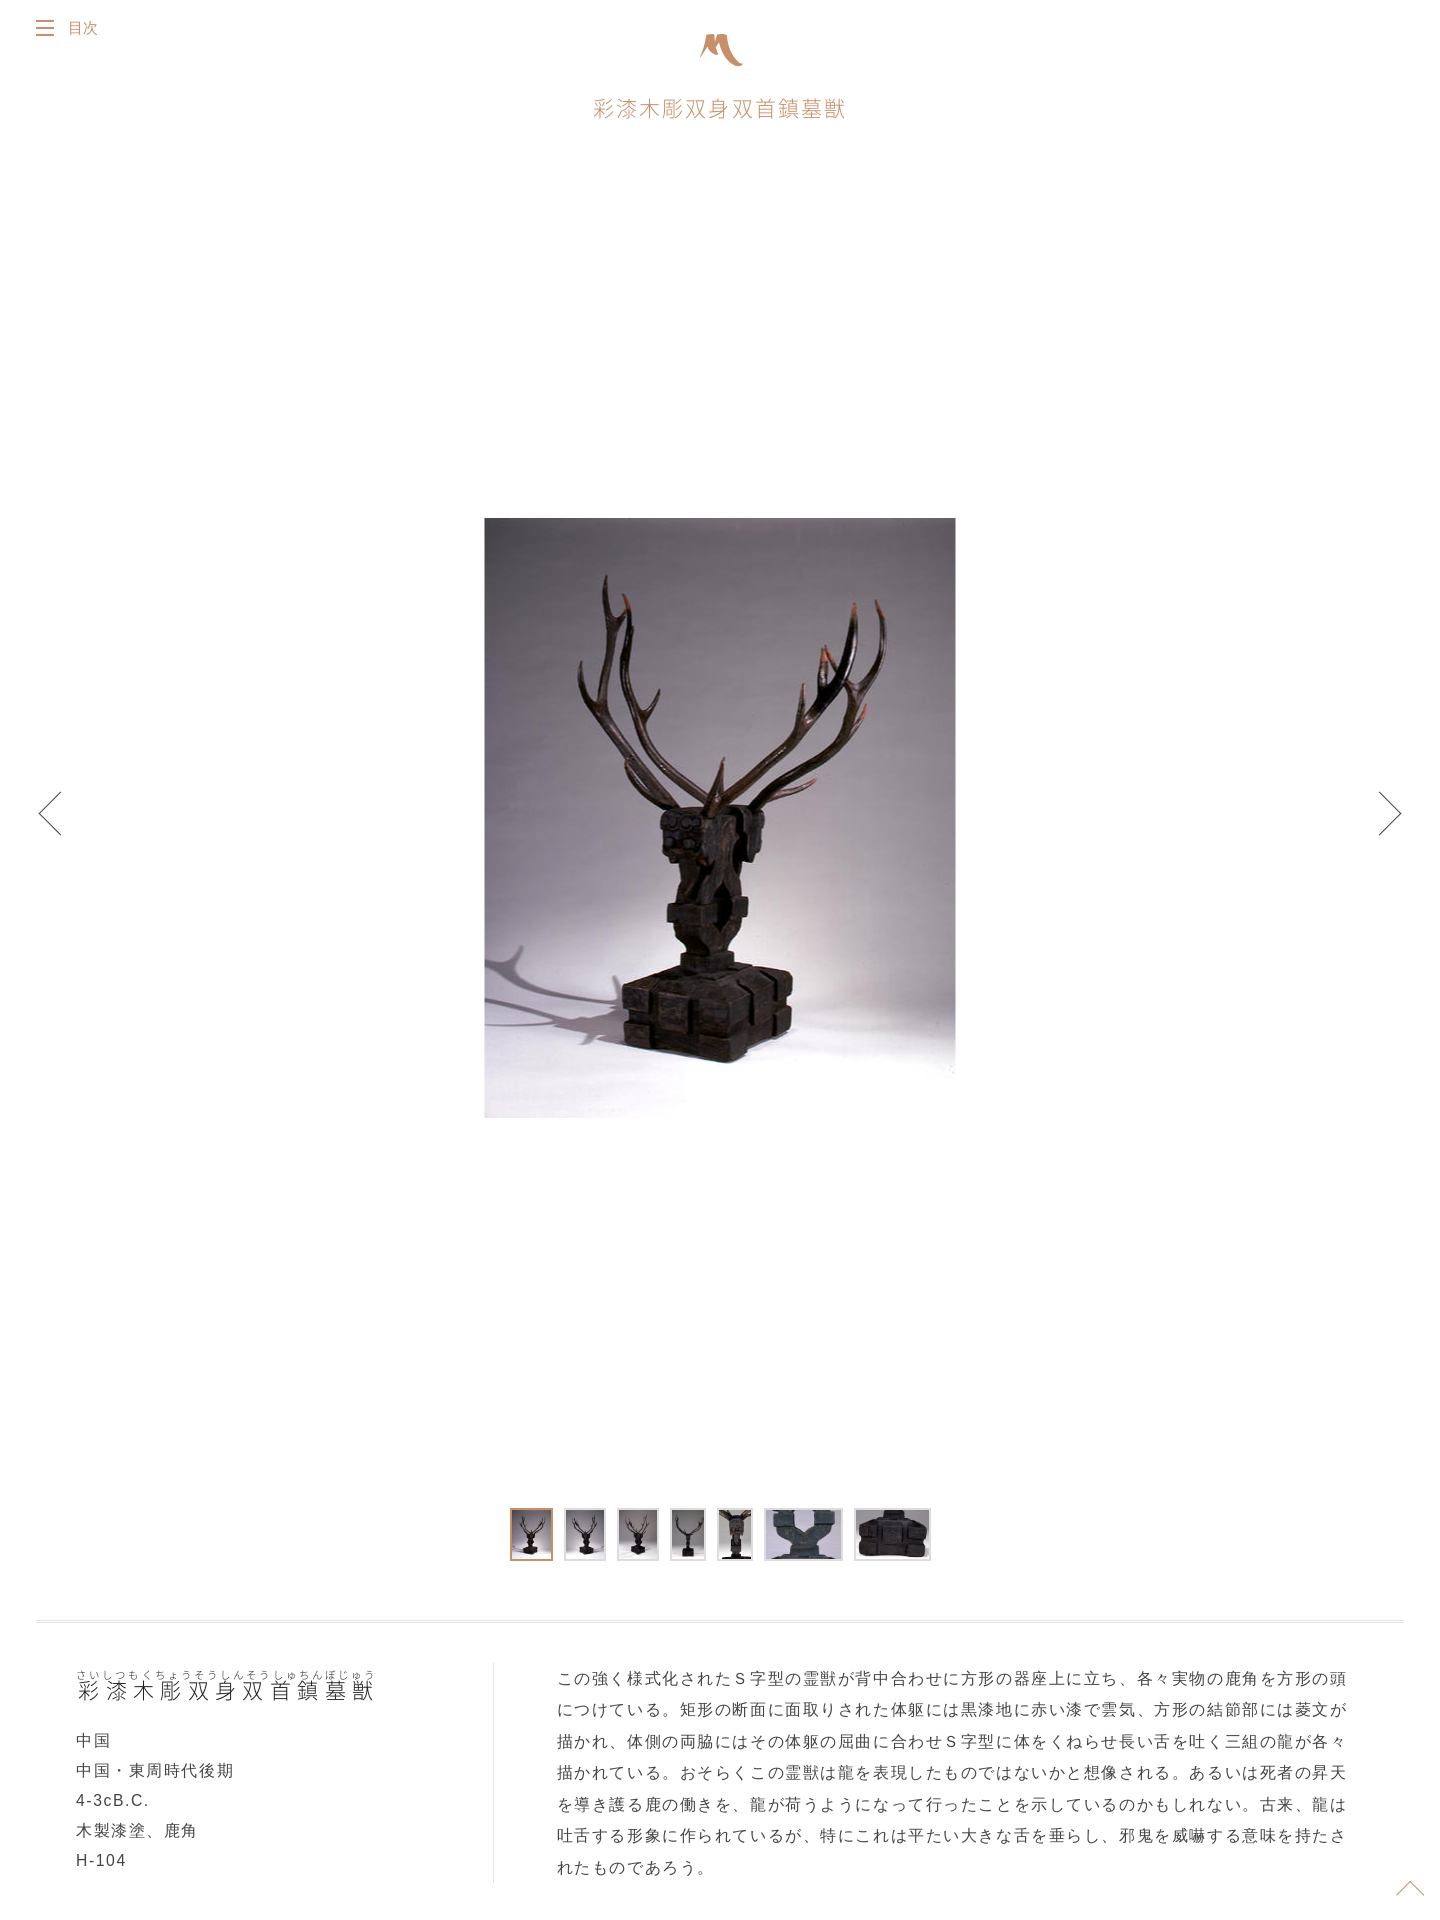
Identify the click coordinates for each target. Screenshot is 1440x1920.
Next (1380, 822)
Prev (60, 822)
